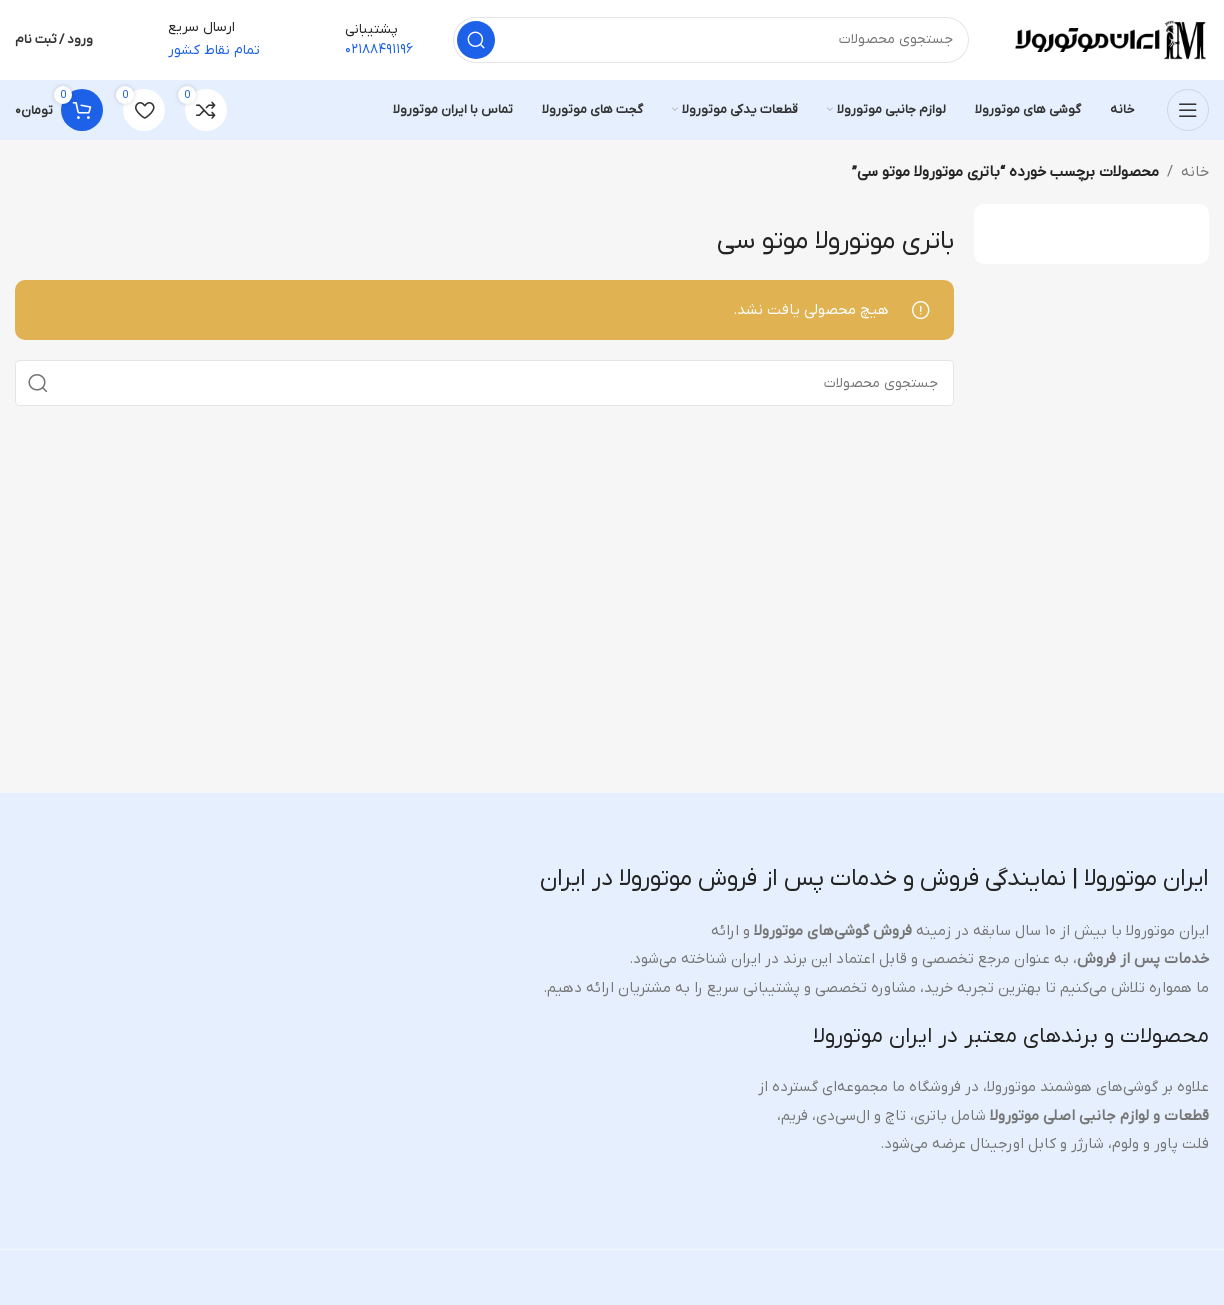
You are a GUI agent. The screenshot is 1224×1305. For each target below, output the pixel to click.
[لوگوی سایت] (1109, 39)
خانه (1195, 172)
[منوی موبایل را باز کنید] (1188, 110)
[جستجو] (711, 40)
